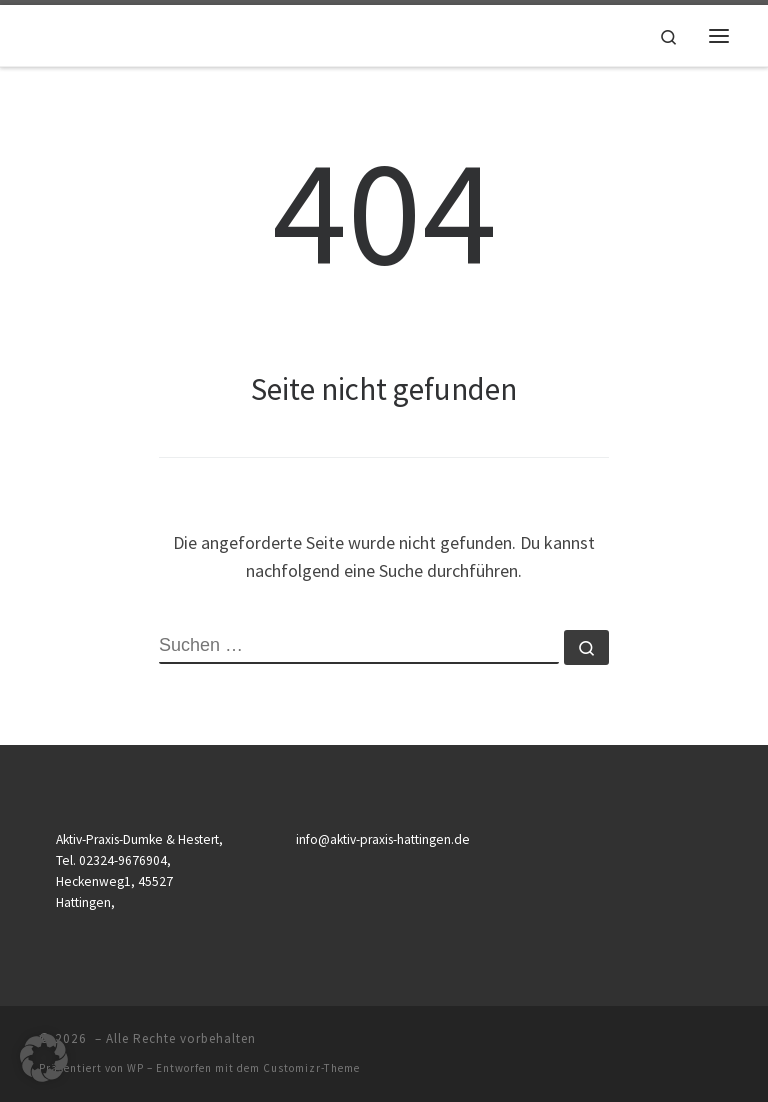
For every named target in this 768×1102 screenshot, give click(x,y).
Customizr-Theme (311, 1068)
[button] (44, 1058)
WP (135, 1068)
